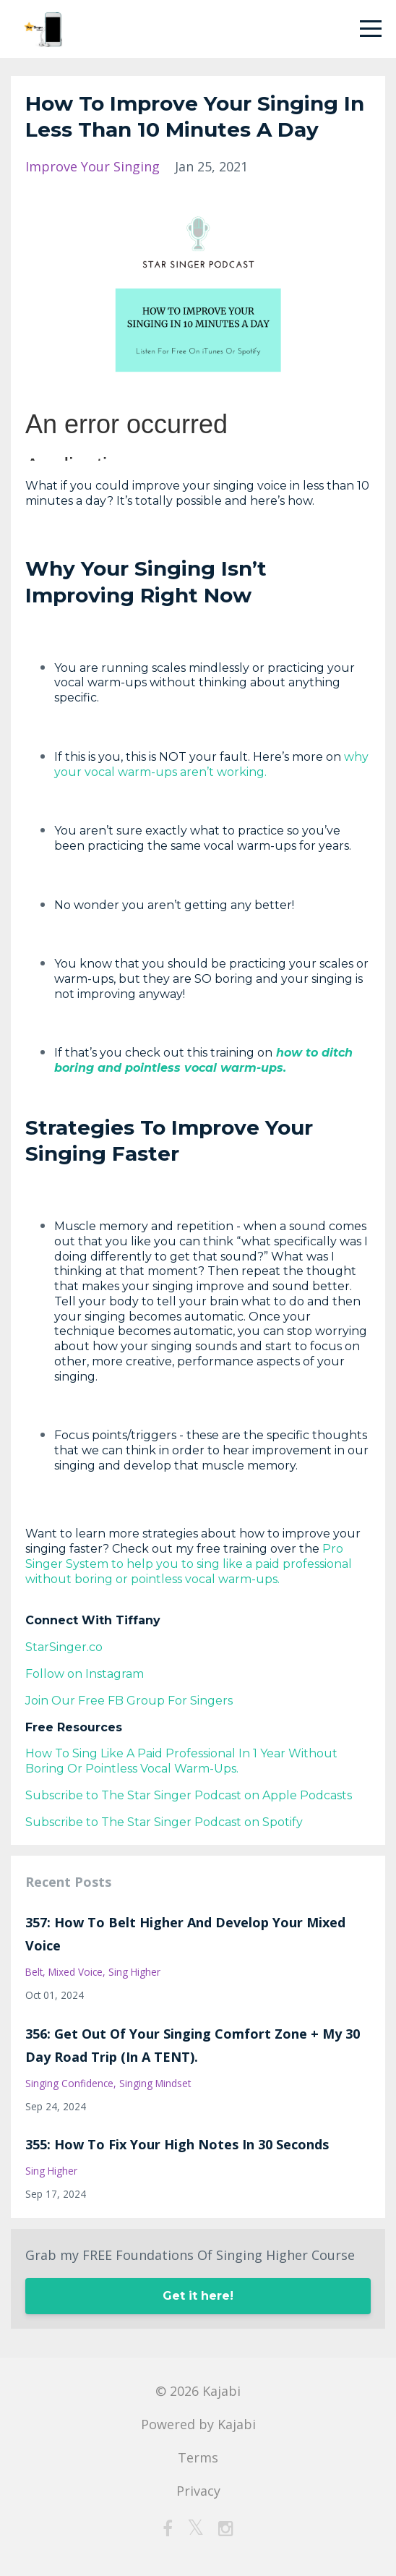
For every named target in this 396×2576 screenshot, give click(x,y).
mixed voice (75, 1972)
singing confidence (69, 2083)
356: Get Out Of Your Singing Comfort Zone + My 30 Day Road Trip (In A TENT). (192, 2045)
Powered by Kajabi (198, 2424)
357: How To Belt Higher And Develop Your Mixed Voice (185, 1934)
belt (34, 1972)
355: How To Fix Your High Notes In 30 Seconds (177, 2144)
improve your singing (92, 166)
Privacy (198, 2490)
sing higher (134, 1972)
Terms (198, 2457)
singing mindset (155, 2083)
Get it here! (198, 2296)
